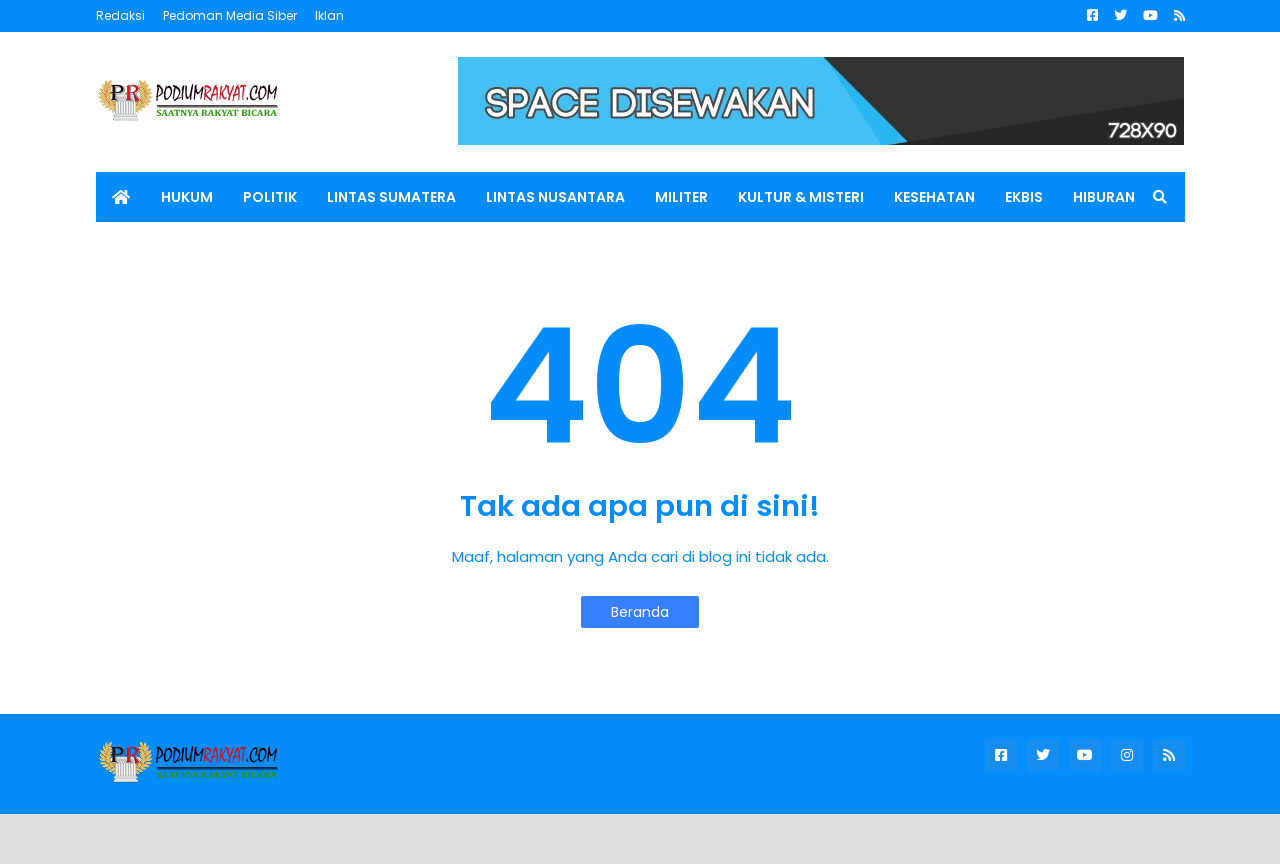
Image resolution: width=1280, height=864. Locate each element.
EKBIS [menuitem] (1024, 197)
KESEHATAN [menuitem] (934, 197)
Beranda (640, 612)
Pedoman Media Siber (230, 15)
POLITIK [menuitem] (270, 197)
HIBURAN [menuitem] (1104, 197)
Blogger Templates (235, 838)
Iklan (329, 15)
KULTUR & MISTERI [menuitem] (801, 197)
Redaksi (120, 15)
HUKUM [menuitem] (187, 197)
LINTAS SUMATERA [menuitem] (391, 197)
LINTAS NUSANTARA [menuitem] (555, 197)
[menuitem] (121, 197)
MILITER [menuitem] (681, 197)
